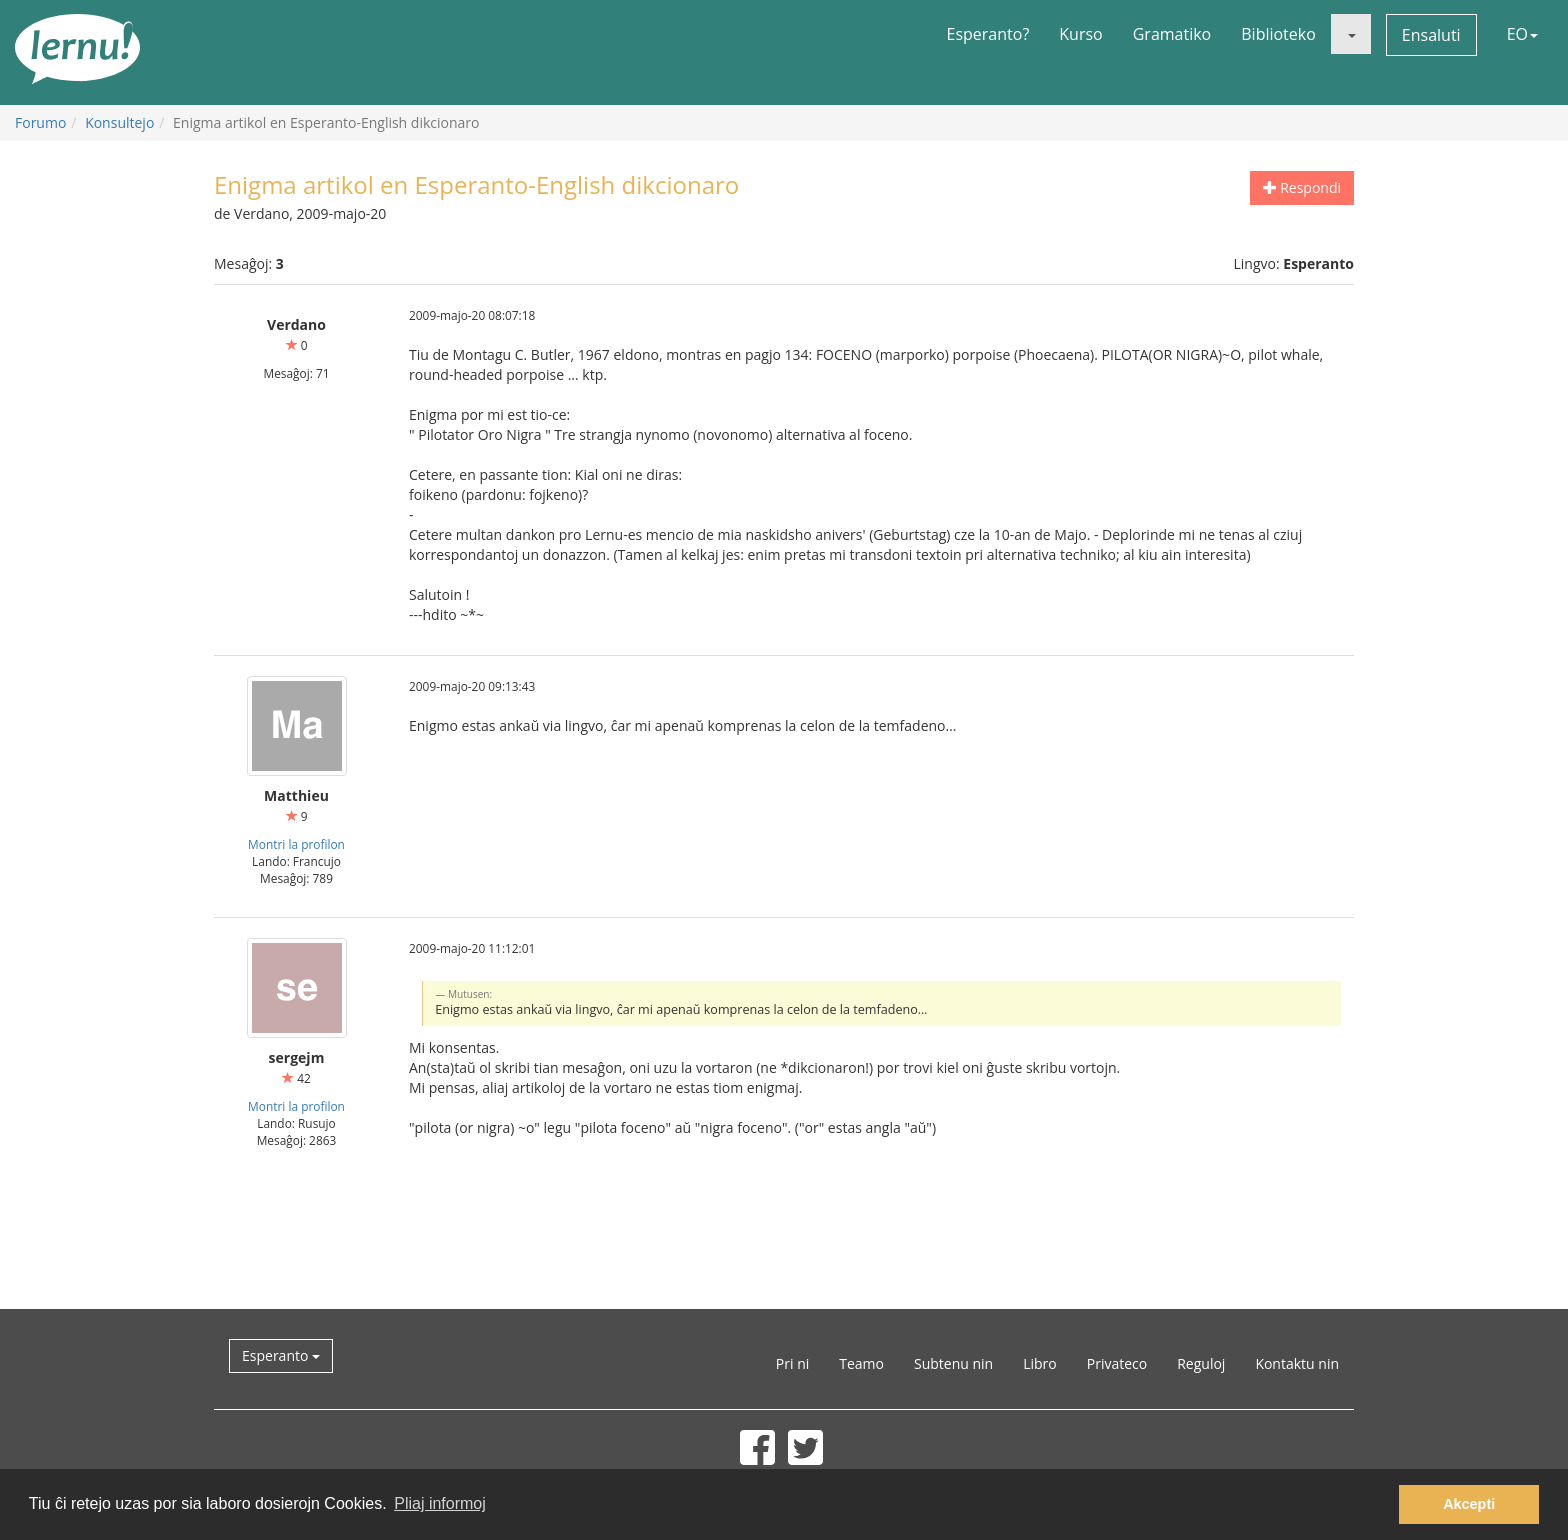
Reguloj (1201, 1363)
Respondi (1302, 187)
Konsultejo (119, 122)
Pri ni (792, 1363)
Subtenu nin (953, 1363)
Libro (1040, 1363)
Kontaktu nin (1297, 1363)
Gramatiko (1172, 34)
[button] (1351, 34)
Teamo (861, 1363)
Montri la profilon (296, 844)
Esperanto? (988, 34)
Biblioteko (1278, 34)
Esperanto (281, 1355)
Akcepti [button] (1469, 1504)
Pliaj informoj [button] (440, 1503)
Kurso (1080, 34)
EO (1522, 34)
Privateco (1117, 1363)
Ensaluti (1431, 35)
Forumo (40, 122)
